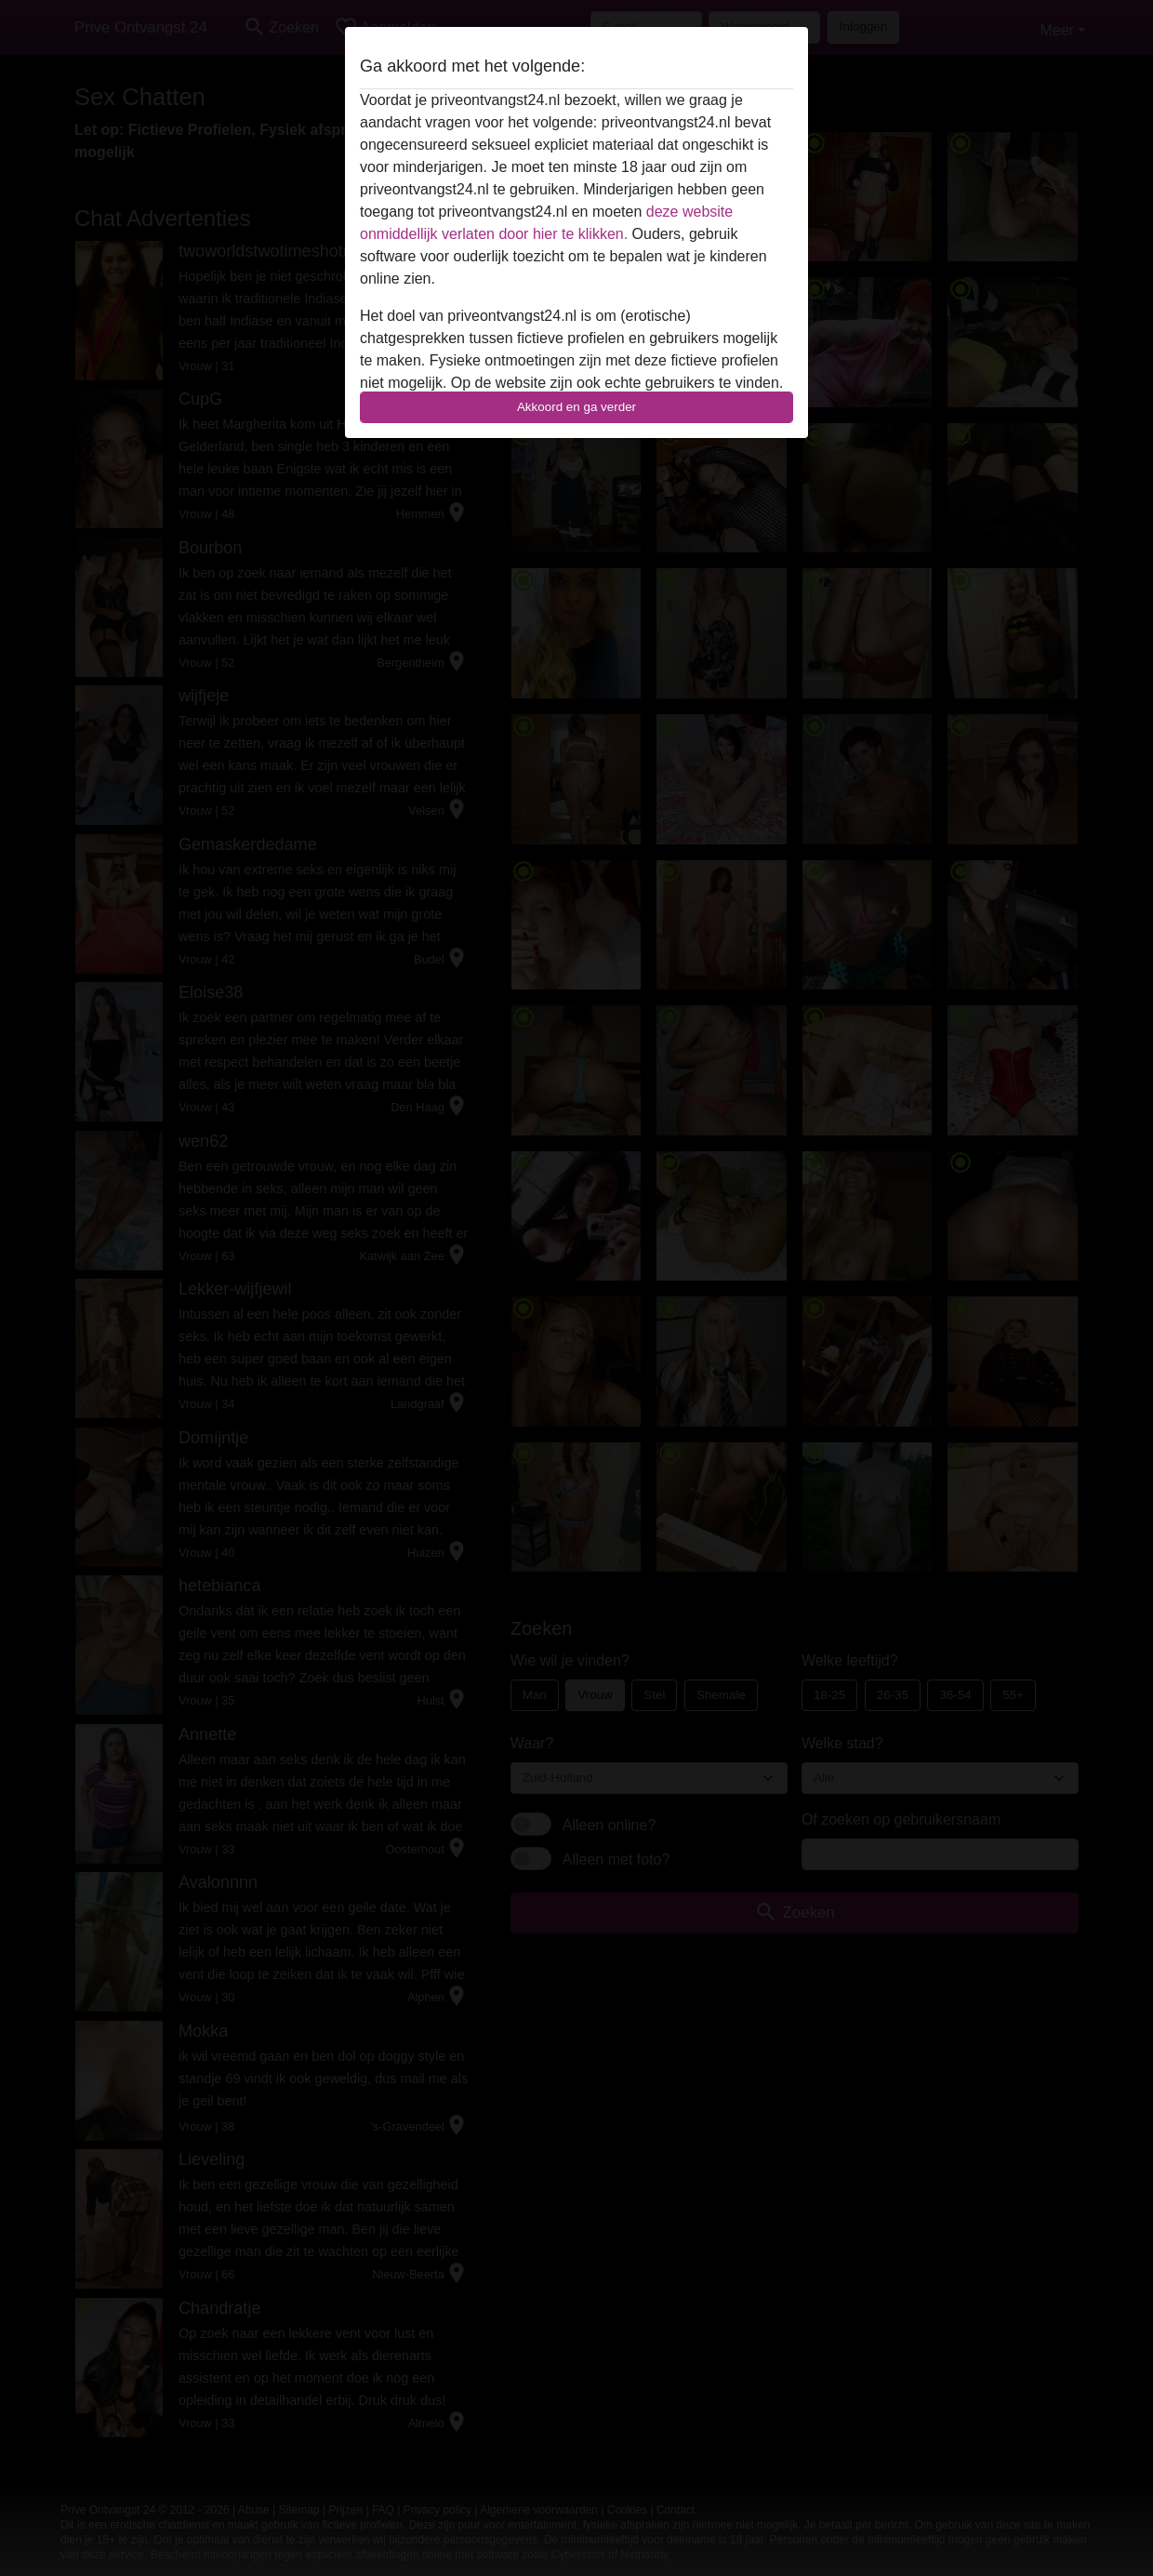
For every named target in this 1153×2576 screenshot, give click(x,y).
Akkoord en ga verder (576, 407)
